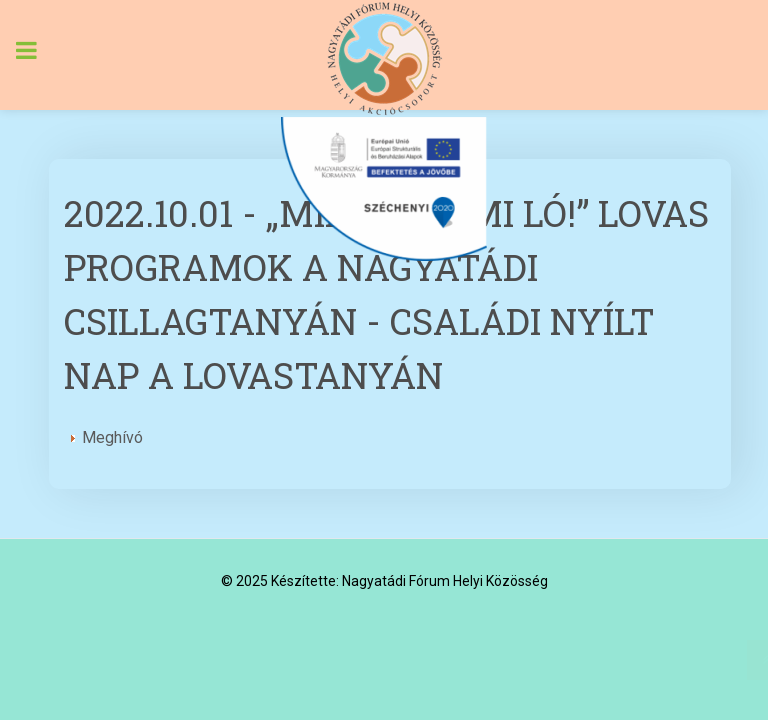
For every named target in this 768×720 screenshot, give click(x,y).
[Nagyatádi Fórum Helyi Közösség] (384, 58)
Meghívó (107, 437)
